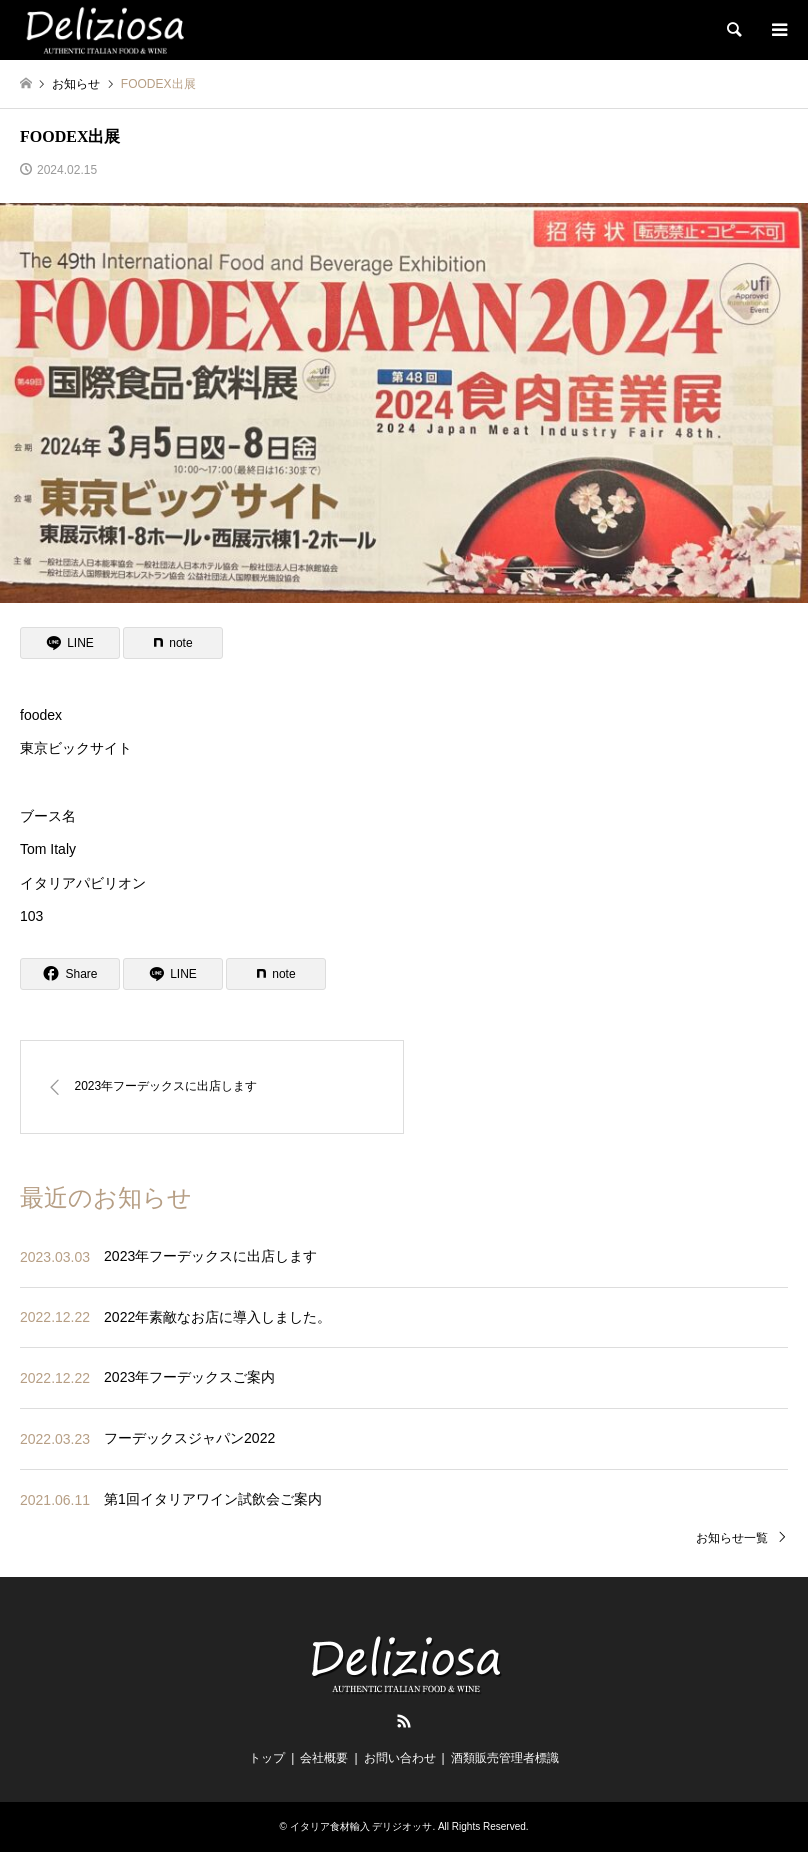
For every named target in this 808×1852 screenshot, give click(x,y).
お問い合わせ (400, 1758)
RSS (404, 1721)
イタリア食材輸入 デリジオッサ (361, 1826)
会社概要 (324, 1758)
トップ (267, 1758)
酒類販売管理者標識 (505, 1758)
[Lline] (70, 643)
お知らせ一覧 (732, 1538)
